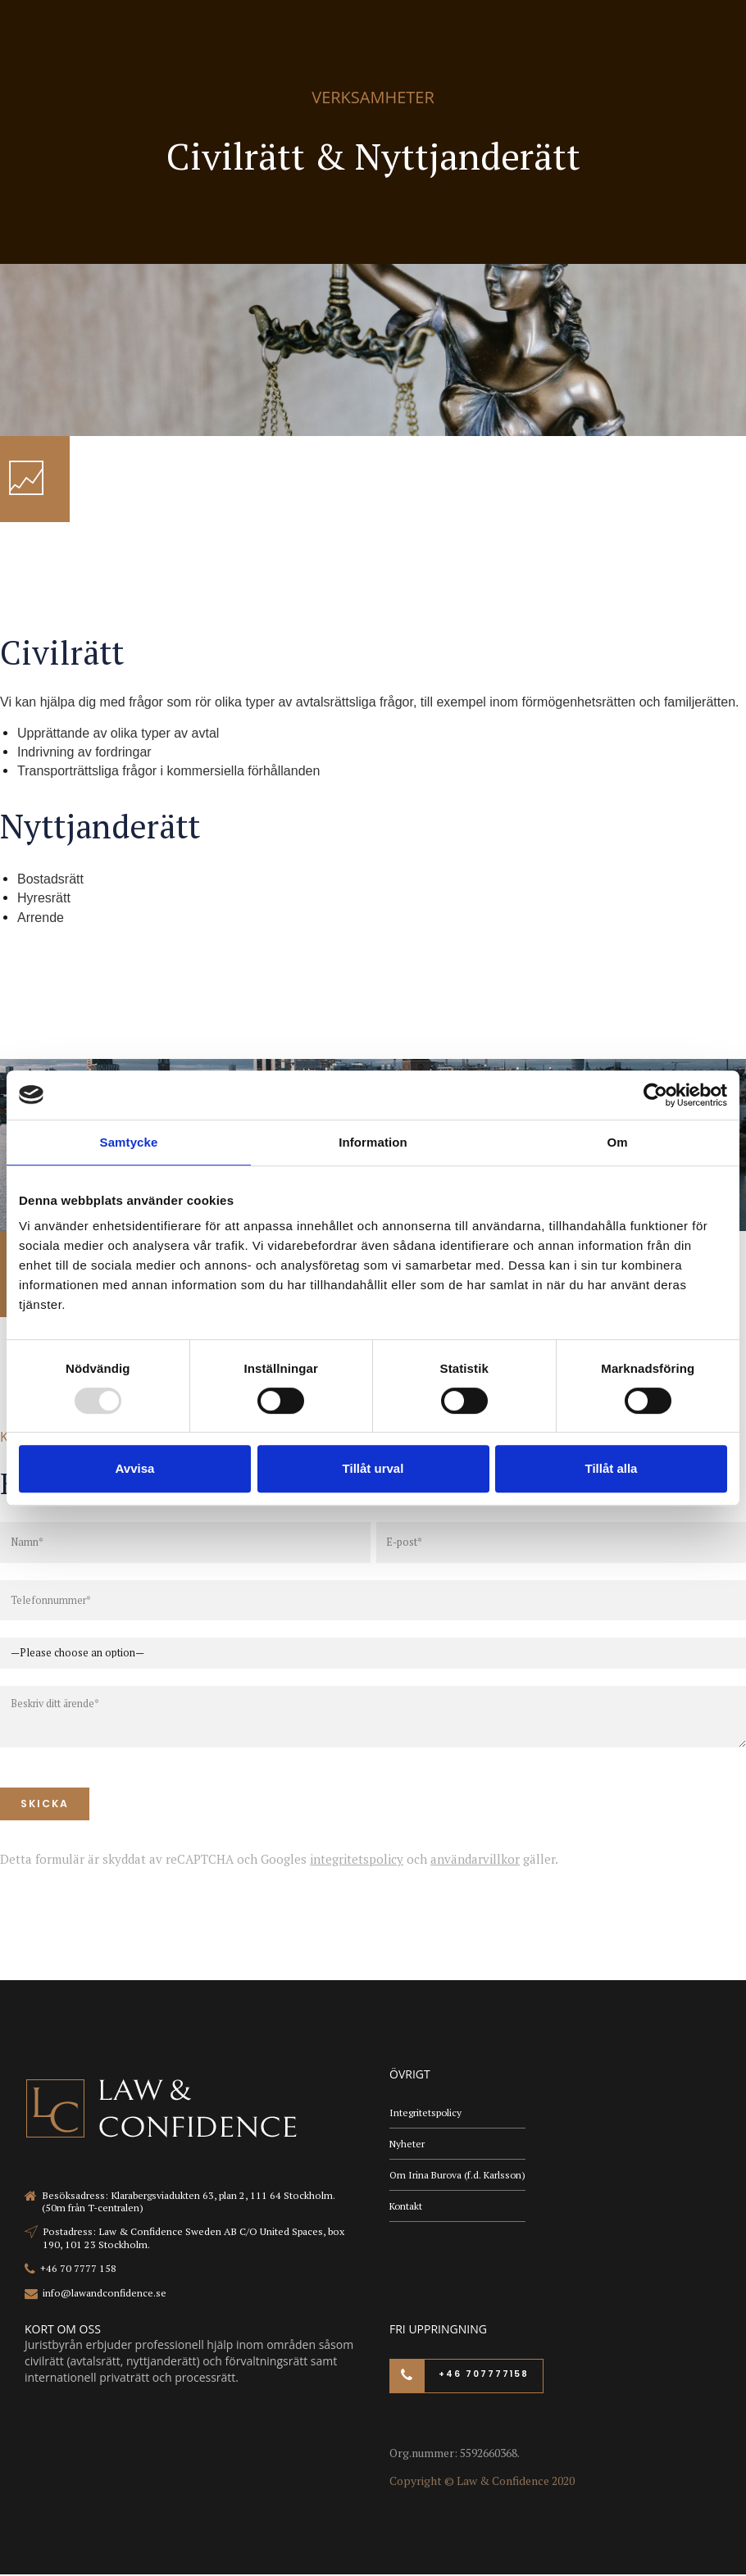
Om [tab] (617, 1142)
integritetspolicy (356, 1859)
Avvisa (135, 1468)
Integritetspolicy (425, 2113)
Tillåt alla (611, 1468)
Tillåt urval (373, 1468)
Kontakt (406, 2208)
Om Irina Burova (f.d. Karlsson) (459, 2176)
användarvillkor (475, 1859)
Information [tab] (373, 1142)
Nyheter (407, 2145)
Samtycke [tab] (129, 1142)
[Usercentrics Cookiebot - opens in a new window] (655, 1095)
